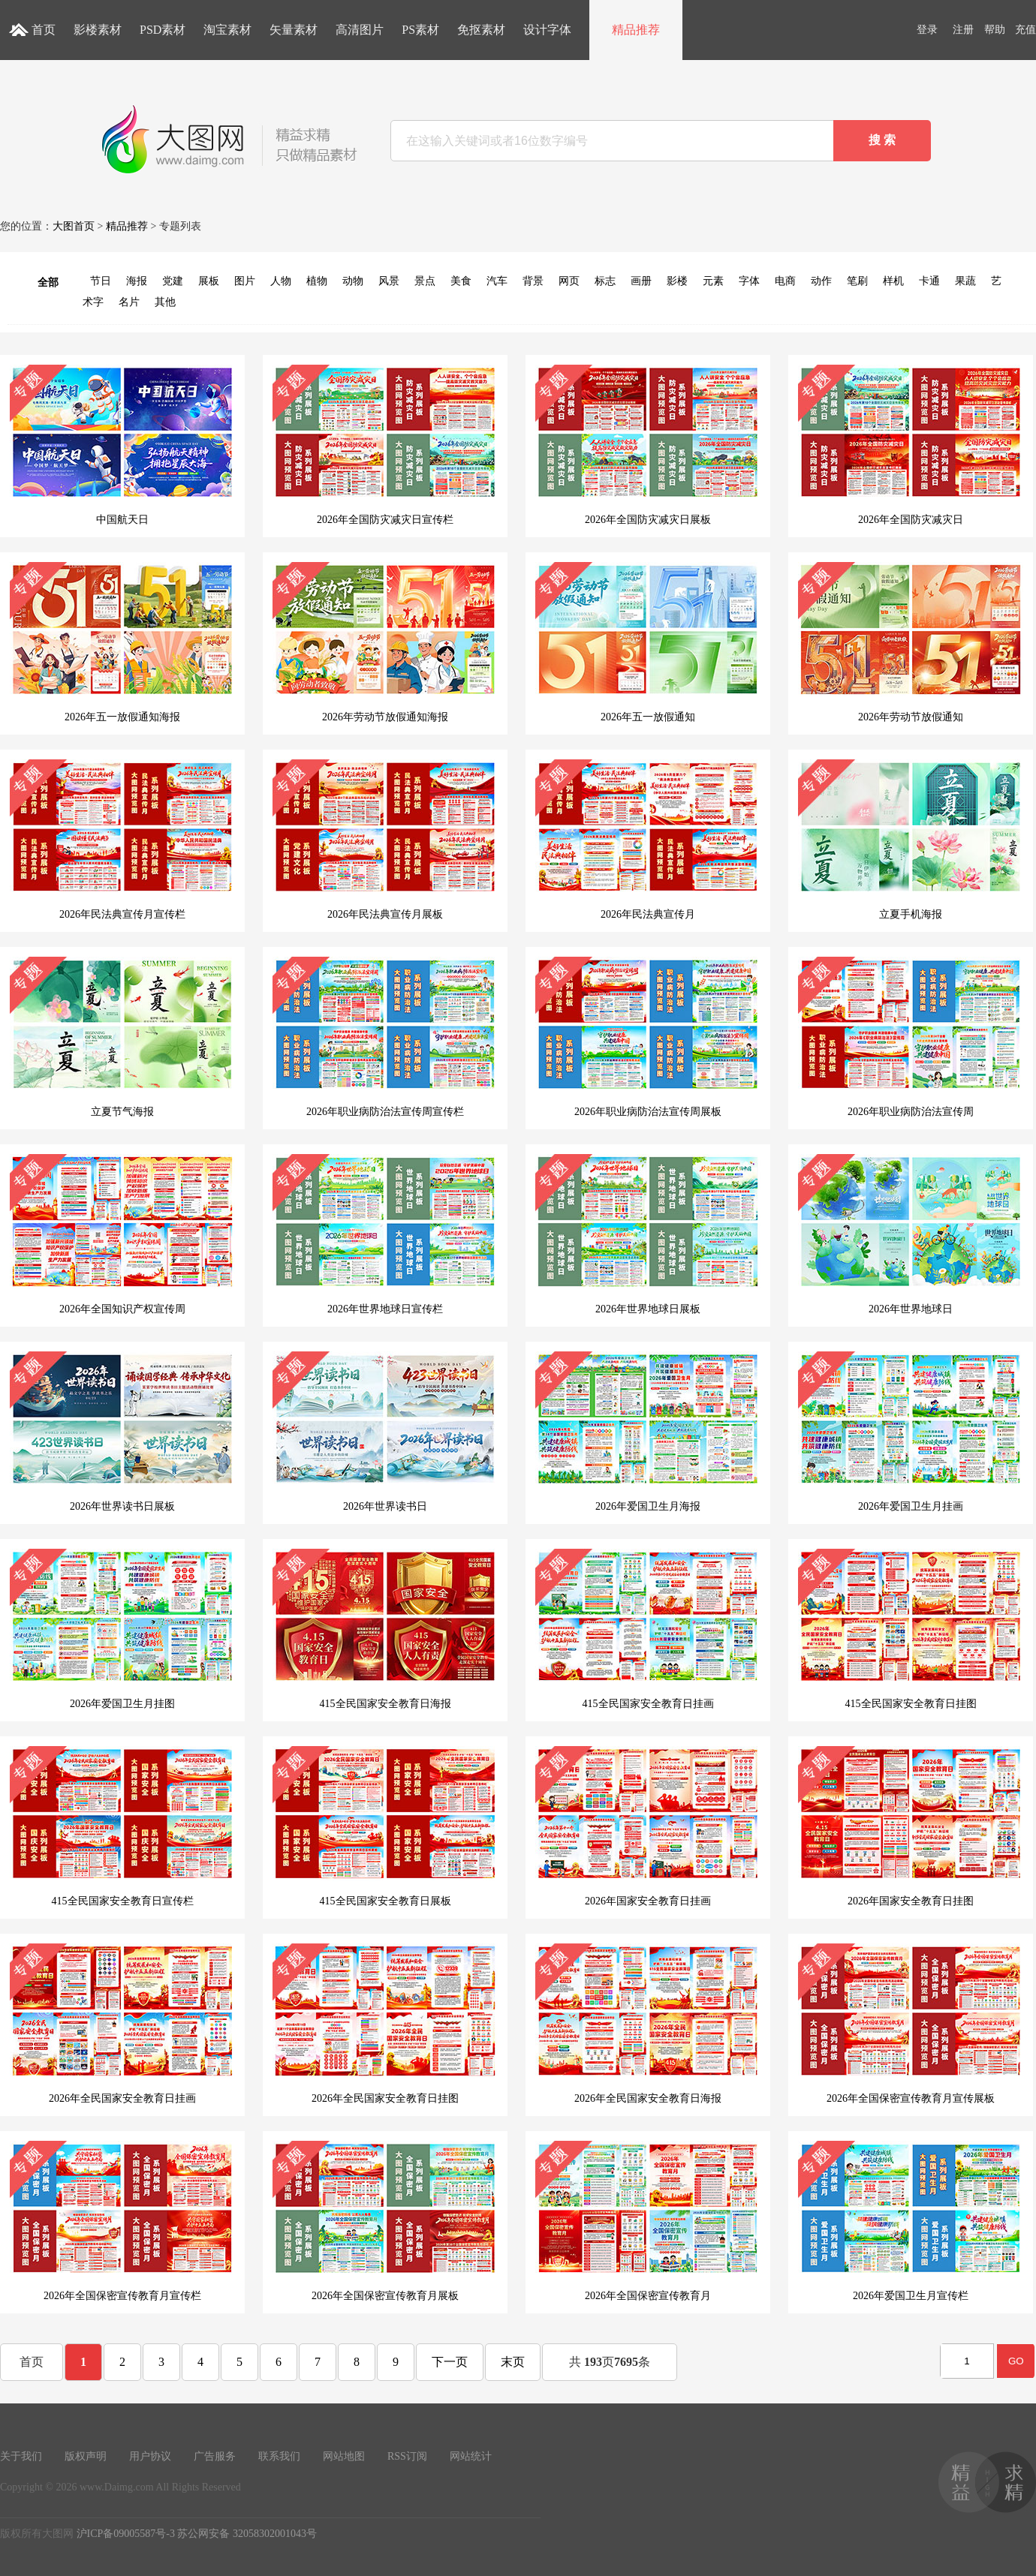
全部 (48, 282)
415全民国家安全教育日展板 (385, 1826)
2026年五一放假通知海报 (122, 642)
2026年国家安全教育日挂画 (647, 1826)
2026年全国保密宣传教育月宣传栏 (122, 2221)
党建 (172, 281)
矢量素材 (294, 29)
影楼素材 (98, 29)
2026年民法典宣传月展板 (385, 839)
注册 (963, 29)
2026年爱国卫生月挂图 (122, 1629)
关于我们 (21, 2456)
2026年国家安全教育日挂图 (910, 1826)
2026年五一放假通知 (647, 642)
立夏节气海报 (122, 1037)
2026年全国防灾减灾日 (910, 445)
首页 (44, 29)
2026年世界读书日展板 (122, 1431)
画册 (641, 281)
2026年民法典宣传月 (647, 839)
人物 (280, 281)
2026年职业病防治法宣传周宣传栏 (385, 1037)
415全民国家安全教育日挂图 (910, 1629)
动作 (821, 281)
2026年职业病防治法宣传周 (910, 1037)
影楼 (677, 281)
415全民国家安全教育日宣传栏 (122, 1826)
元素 (713, 281)
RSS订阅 (407, 2456)
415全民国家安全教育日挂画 (647, 1629)
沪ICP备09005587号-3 (126, 2533)
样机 (893, 281)
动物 (352, 281)
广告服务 (215, 2456)
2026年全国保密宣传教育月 (647, 2221)
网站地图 (344, 2456)
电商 (785, 281)
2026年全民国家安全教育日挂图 (385, 2023)
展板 (208, 281)
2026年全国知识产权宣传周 (122, 1234)
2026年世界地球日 (910, 1234)
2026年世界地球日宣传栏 (385, 1234)
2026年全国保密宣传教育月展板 (385, 2221)
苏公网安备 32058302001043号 (247, 2533)
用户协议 (150, 2456)
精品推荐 (636, 29)
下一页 (450, 2361)
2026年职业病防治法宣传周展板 (647, 1037)
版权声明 (86, 2456)
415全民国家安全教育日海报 (385, 1629)
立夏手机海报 (910, 839)
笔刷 (857, 281)
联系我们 (279, 2456)
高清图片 (360, 29)
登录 (927, 29)
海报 (136, 281)
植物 (316, 281)
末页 (513, 2361)
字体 (749, 281)
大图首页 (74, 226)
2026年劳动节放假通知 (910, 642)
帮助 (994, 29)
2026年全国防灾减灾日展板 (647, 445)
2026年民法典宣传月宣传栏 (122, 839)
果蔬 (965, 281)
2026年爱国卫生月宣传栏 (910, 2221)
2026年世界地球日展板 (647, 1234)
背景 (533, 281)
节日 (100, 281)
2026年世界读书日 (385, 1431)
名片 (129, 302)
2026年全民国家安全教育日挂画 (122, 2023)
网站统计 (471, 2456)
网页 (569, 281)
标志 (605, 281)
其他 (165, 302)
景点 (424, 281)
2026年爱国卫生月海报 (647, 1431)
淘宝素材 (227, 29)
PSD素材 (162, 29)
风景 (388, 281)
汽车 (496, 281)
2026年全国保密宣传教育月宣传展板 (910, 2023)
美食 (460, 281)
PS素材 (420, 29)
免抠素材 (481, 29)
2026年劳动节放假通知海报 (385, 642)
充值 (1025, 29)
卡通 (929, 281)
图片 (244, 281)
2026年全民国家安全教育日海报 (647, 2023)
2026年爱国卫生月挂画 (910, 1431)
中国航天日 (122, 445)
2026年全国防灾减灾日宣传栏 (385, 445)
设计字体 (547, 29)
